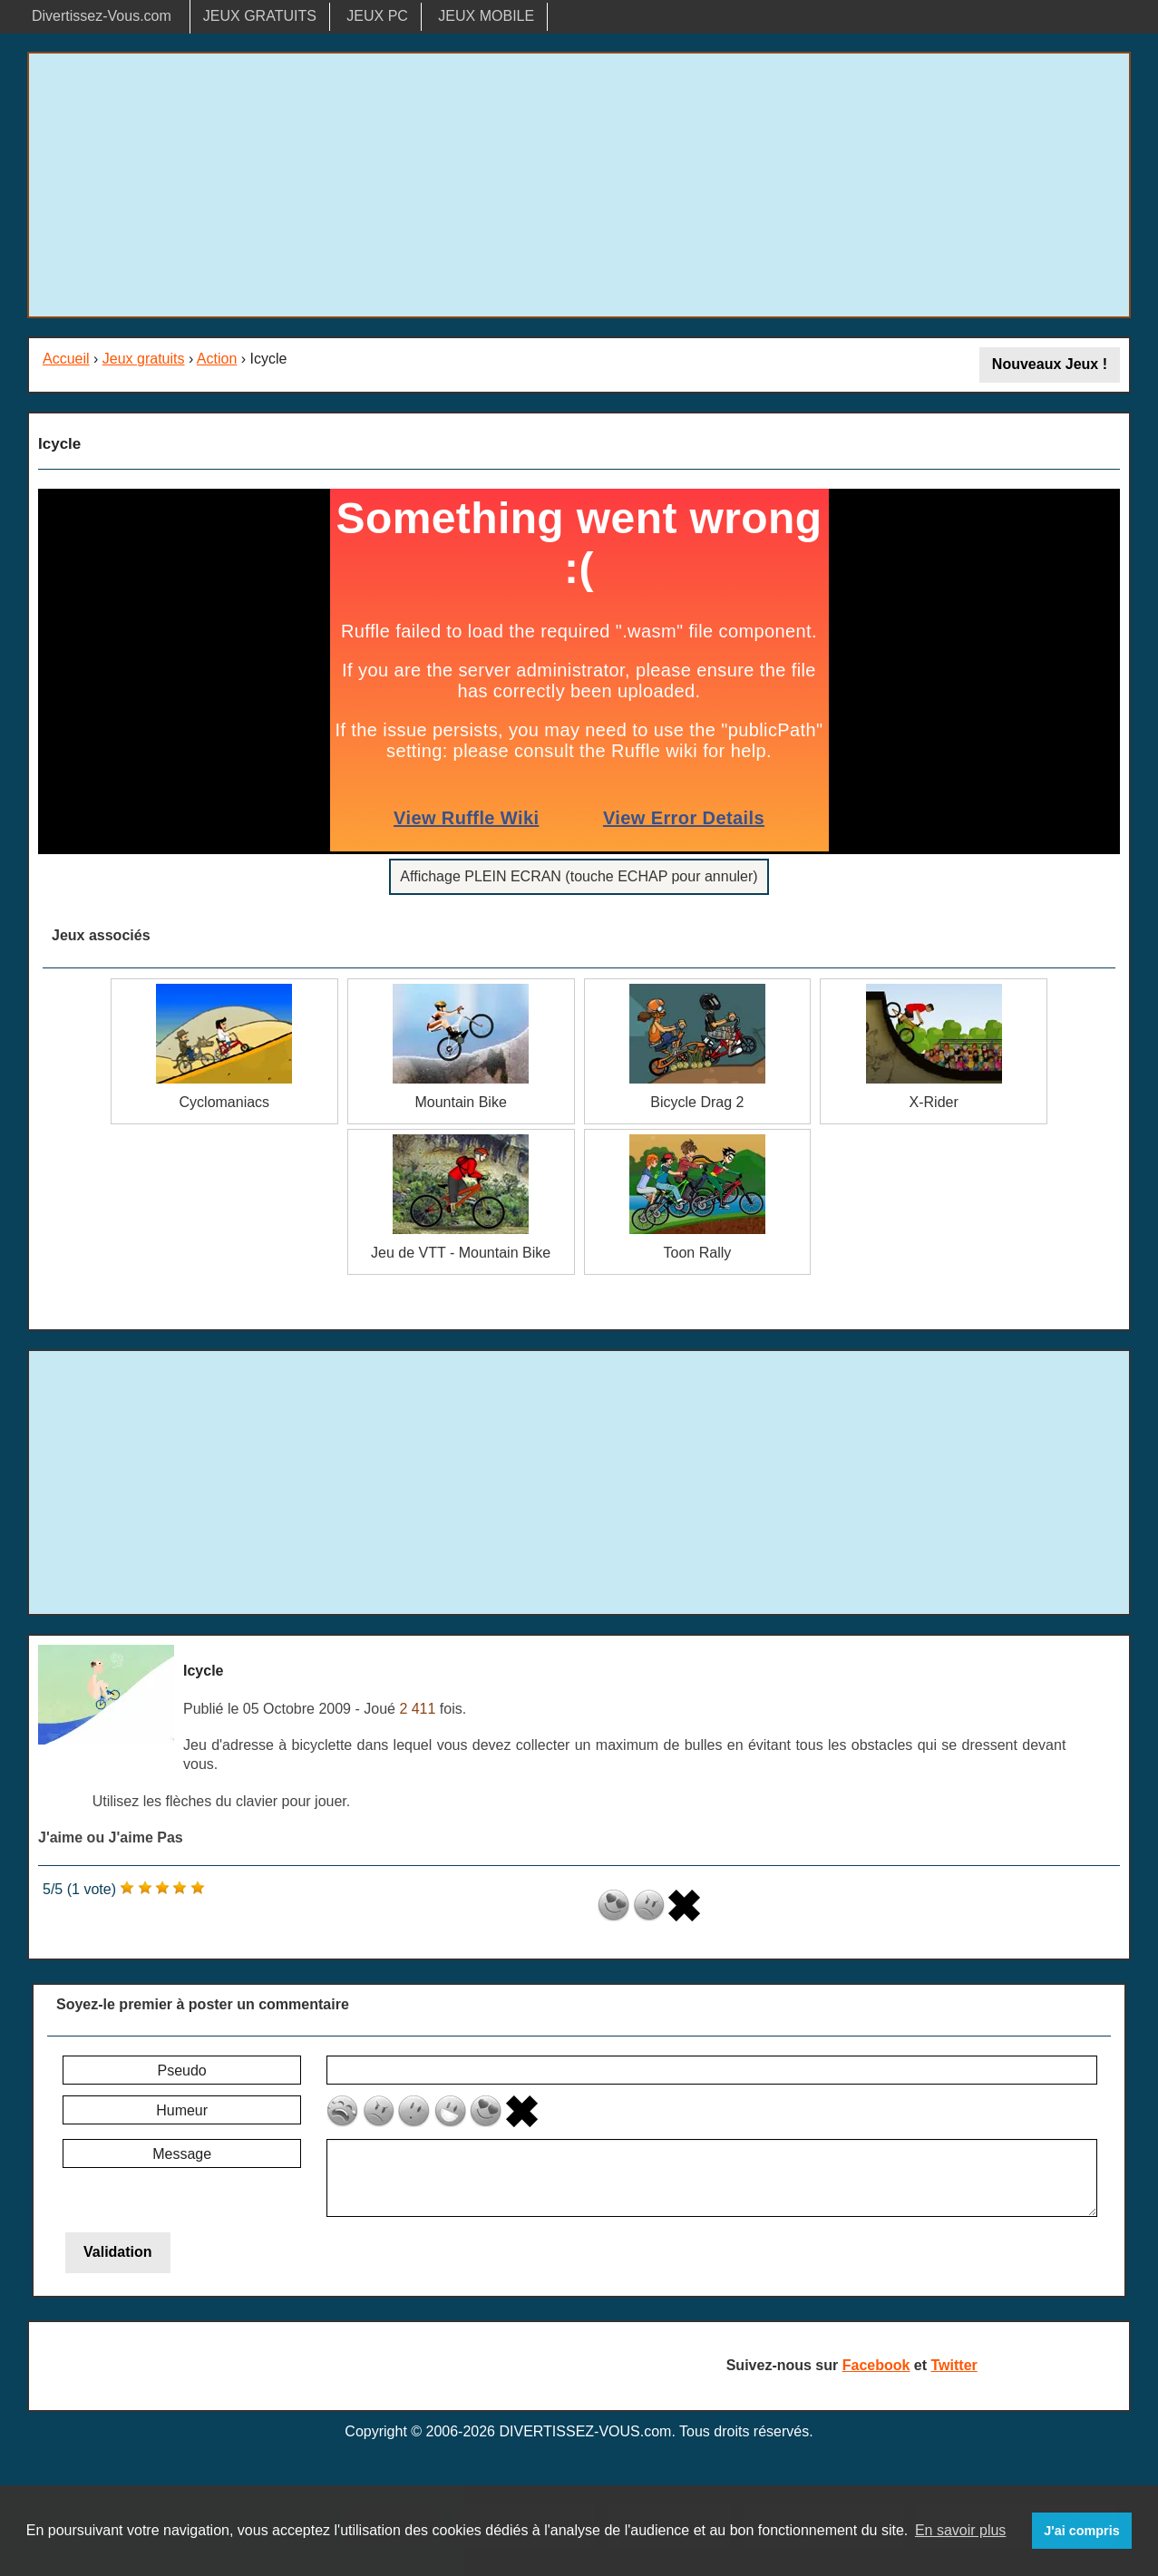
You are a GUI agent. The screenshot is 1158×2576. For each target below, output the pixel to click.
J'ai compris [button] (1081, 2530)
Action (217, 358)
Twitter (954, 2365)
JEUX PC (377, 16)
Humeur (182, 2110)
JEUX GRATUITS (259, 16)
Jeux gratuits (143, 358)
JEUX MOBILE (486, 16)
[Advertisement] (579, 185)
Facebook (876, 2365)
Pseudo (181, 2070)
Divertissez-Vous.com (101, 16)
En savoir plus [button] (961, 2530)
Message (181, 2154)
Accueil (66, 358)
